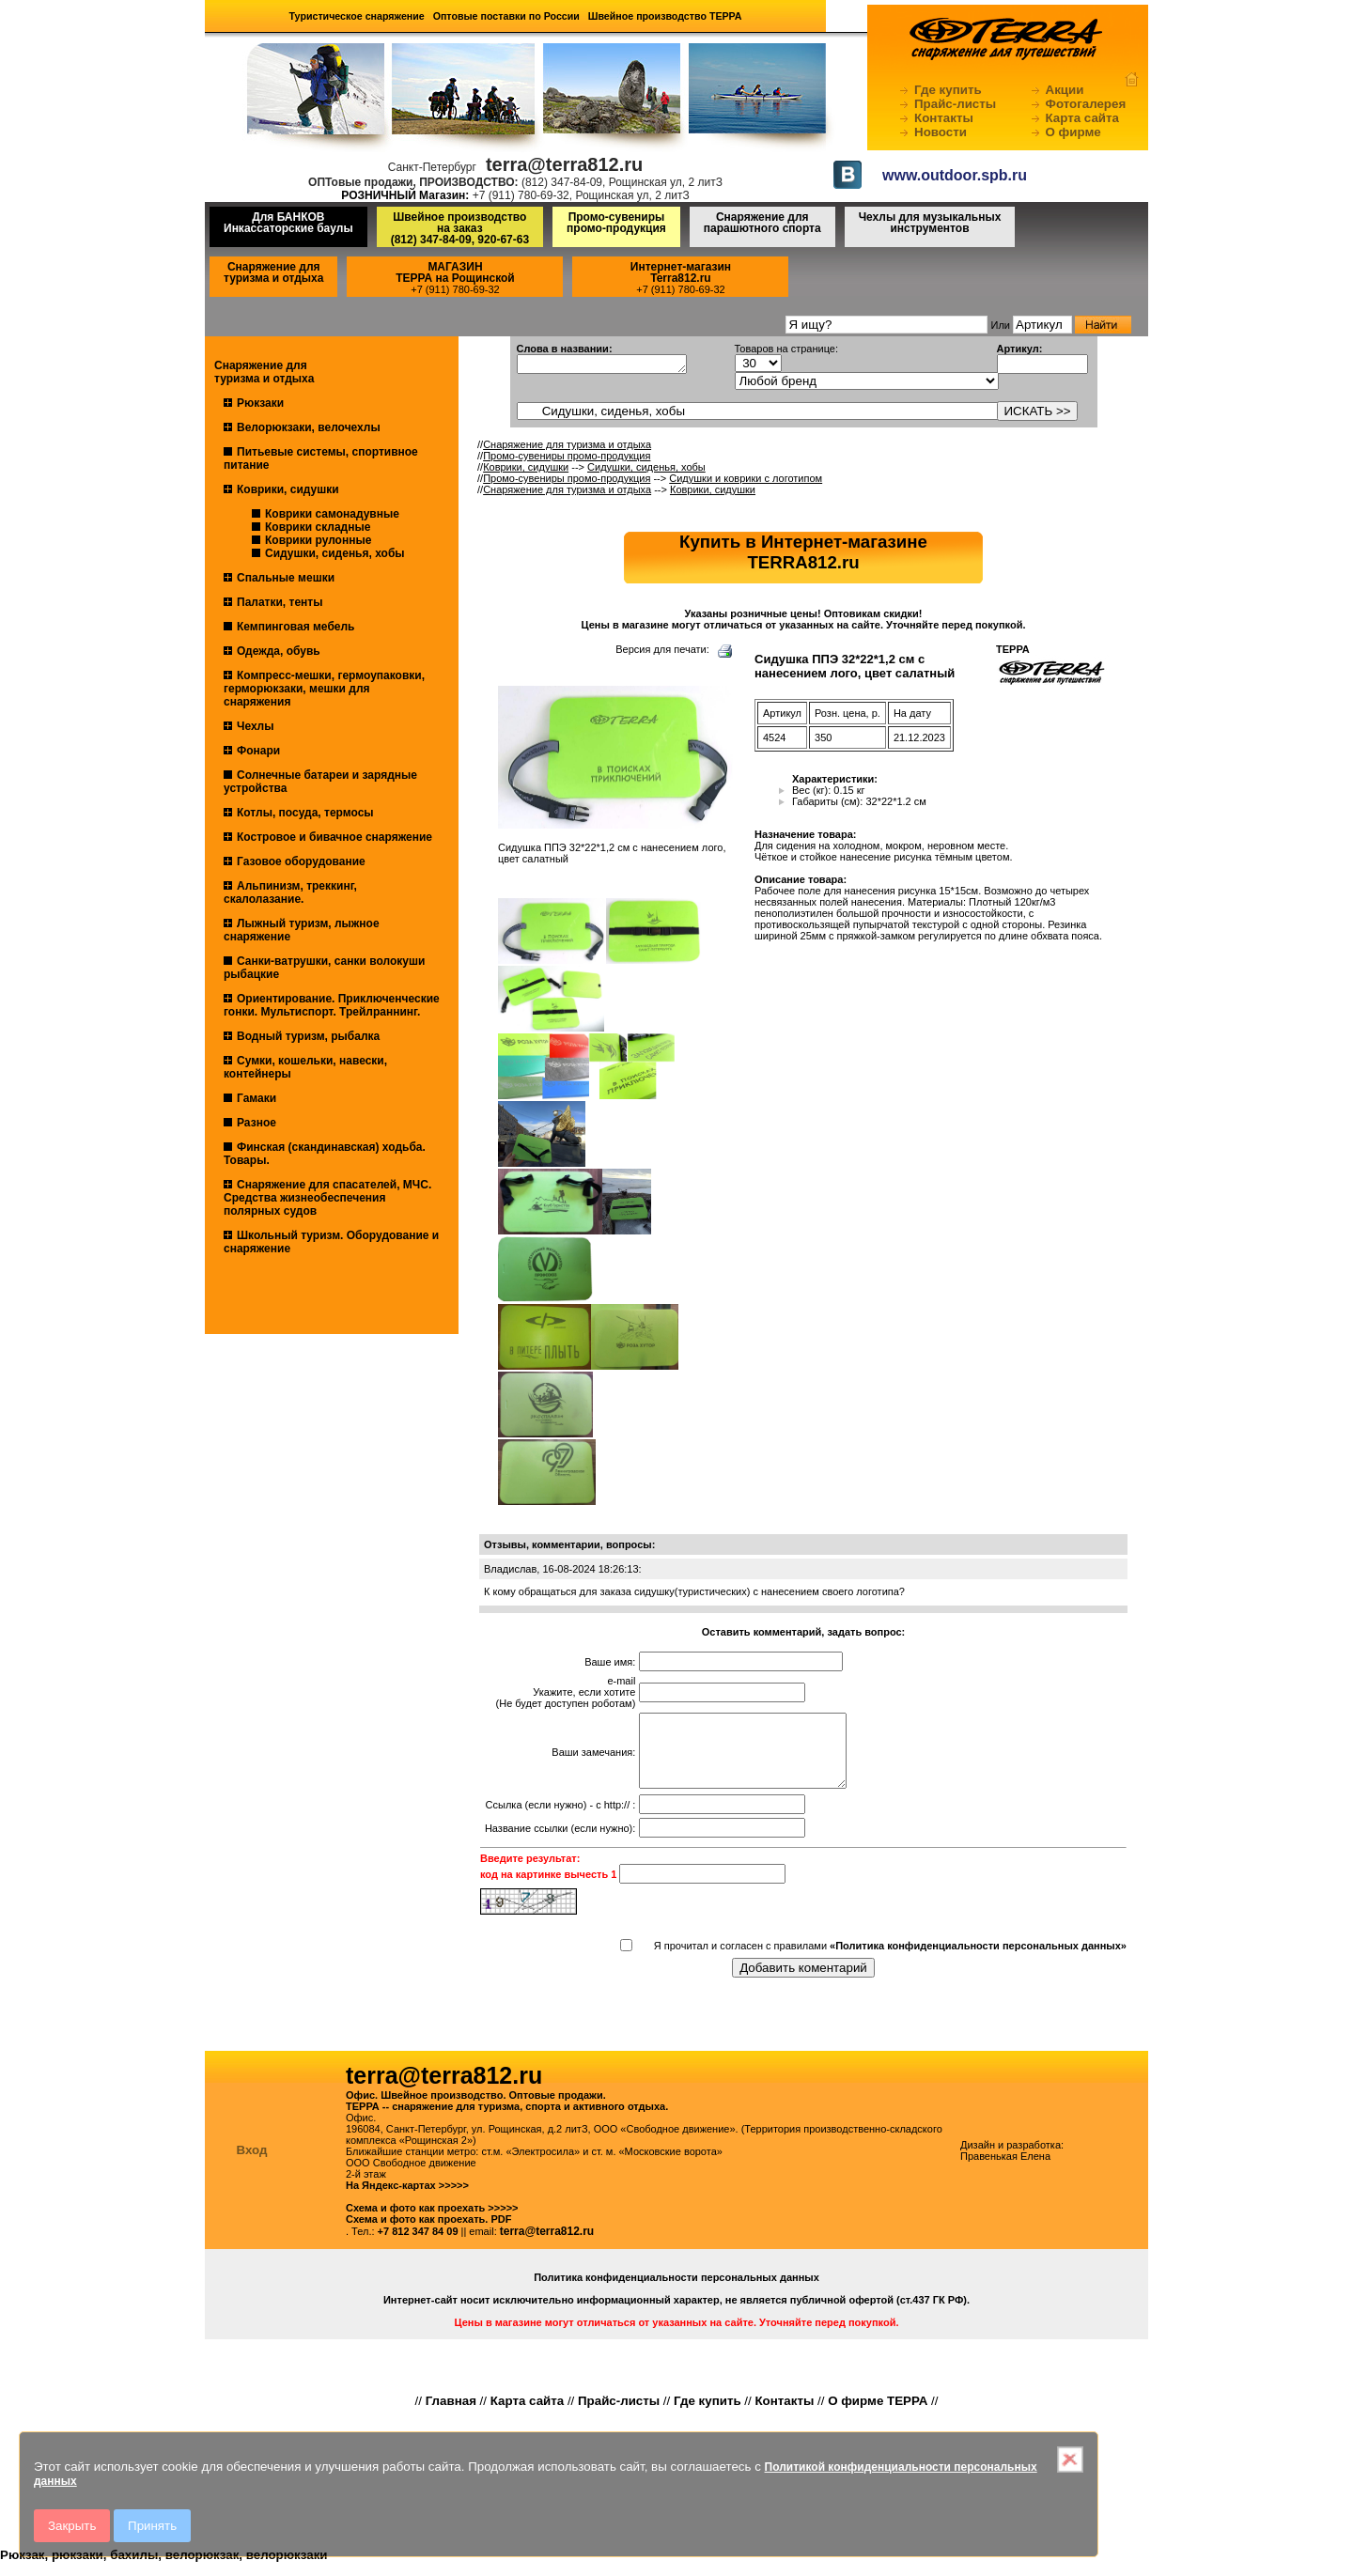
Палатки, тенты (279, 602)
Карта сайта (1082, 118)
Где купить (948, 90)
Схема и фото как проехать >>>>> (432, 2221)
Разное (256, 1122)
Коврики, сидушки (288, 489)
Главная (451, 2415)
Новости (940, 132)
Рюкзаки (260, 403)
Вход (252, 2164)
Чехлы (255, 726)
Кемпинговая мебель (295, 626)
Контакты (943, 118)
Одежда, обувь (278, 651)
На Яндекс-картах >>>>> (407, 2199)
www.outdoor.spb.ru (954, 175)
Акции (1065, 90)
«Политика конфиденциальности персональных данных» (978, 1959)
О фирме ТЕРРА (877, 2415)
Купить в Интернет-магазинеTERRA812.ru (803, 552)
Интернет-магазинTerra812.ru (680, 272)
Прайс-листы (955, 104)
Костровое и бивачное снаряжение (334, 837)
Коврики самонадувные (332, 513)
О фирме (1073, 132)
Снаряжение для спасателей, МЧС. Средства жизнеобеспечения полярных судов (327, 1198)
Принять (152, 2526)
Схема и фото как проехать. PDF (428, 2233)
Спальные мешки (285, 577)
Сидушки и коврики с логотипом (745, 478)
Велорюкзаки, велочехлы (309, 427)
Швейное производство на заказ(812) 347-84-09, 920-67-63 (460, 228)
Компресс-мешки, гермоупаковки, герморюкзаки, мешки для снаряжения (324, 688)
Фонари (258, 750)
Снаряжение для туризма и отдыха (273, 272)
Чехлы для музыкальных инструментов (930, 222)
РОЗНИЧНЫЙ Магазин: (405, 195)
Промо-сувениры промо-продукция (616, 222)
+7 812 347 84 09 (418, 2245)
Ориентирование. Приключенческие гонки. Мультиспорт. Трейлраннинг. (332, 1005)
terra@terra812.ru (547, 2245)
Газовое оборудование (301, 861)
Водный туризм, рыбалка (308, 1036)
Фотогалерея (1086, 104)
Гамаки (256, 1098)
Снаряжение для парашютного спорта (762, 222)
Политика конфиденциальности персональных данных (676, 2291)
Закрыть (72, 2526)
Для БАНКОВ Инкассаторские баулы (288, 222)
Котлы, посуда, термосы (305, 812)
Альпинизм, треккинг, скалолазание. (290, 892)
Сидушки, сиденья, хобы (335, 553)
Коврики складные (317, 527)
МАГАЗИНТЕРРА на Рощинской (455, 272)
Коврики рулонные (318, 540)
